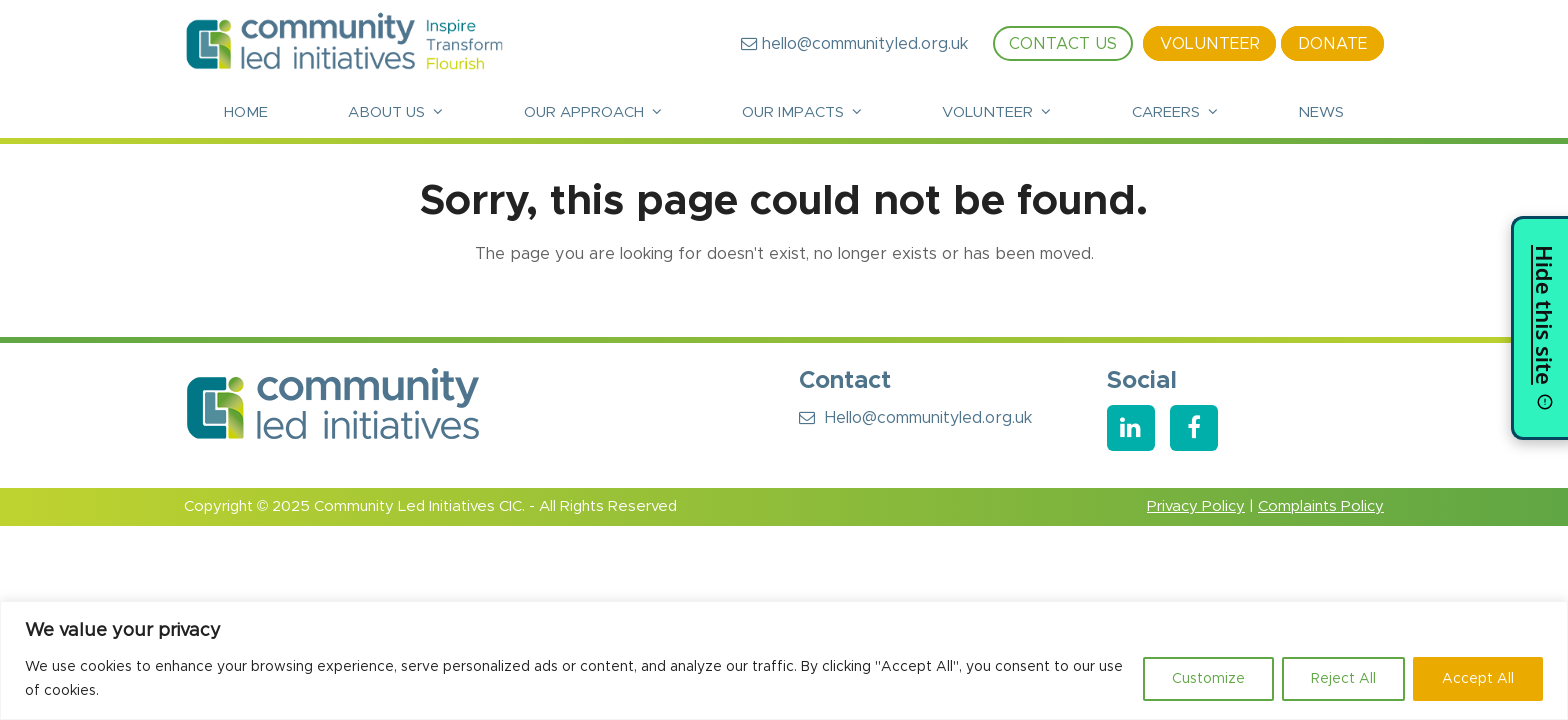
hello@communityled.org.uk (854, 44)
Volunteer (1210, 44)
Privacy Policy (1196, 506)
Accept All (1478, 679)
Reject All (1343, 679)
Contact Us (1063, 44)
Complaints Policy (1321, 506)
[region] (784, 660)
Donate (1333, 44)
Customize (1208, 679)
